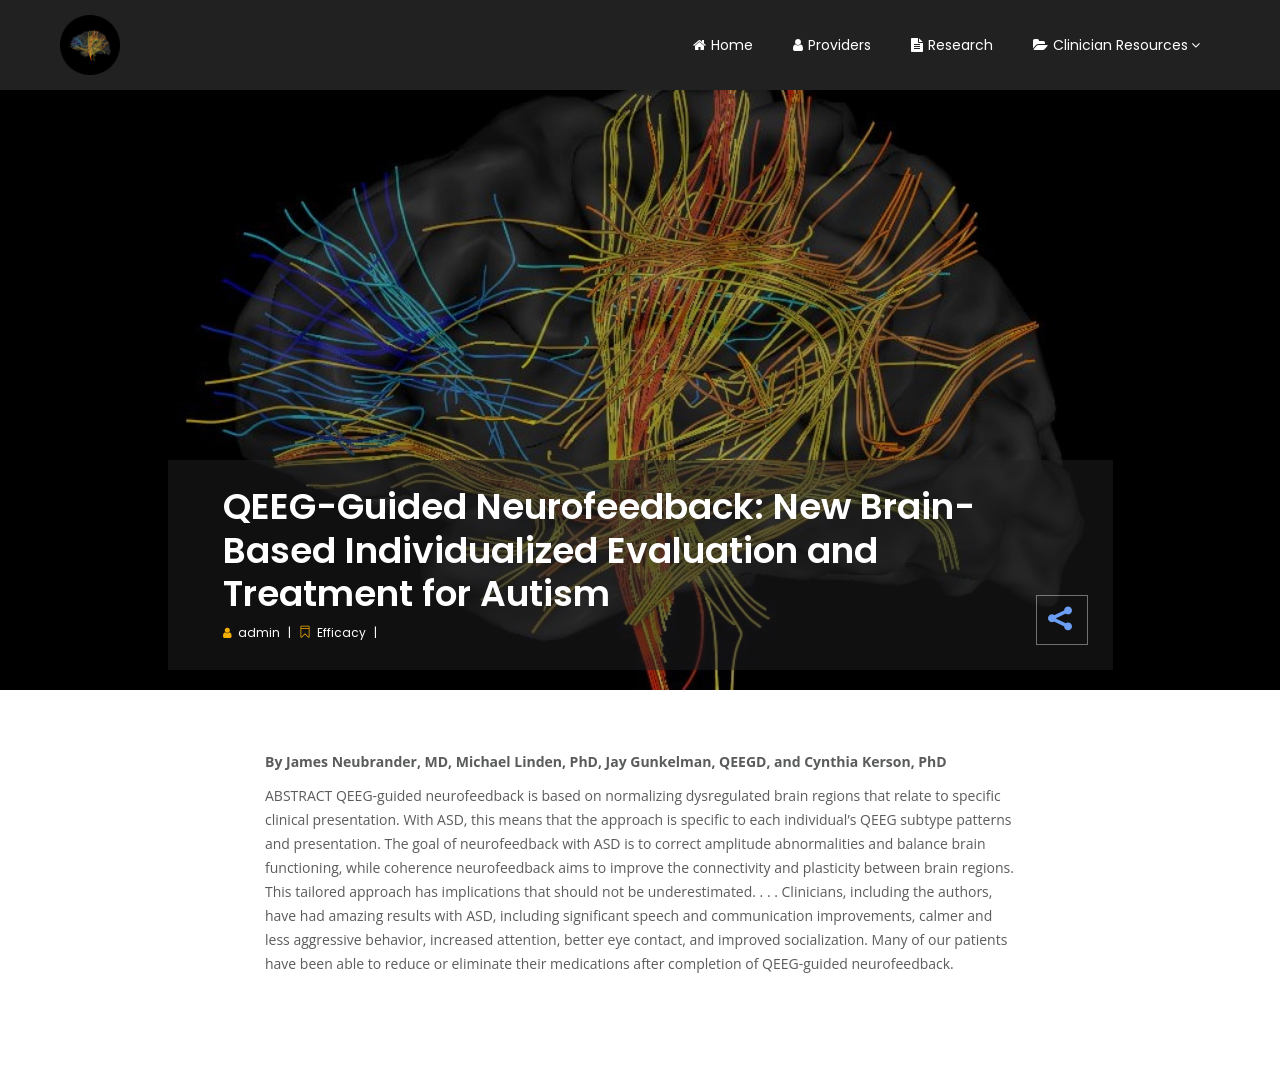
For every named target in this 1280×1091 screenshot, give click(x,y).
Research (952, 45)
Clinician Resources (1110, 45)
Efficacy (341, 632)
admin (259, 632)
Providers (832, 45)
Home (723, 45)
